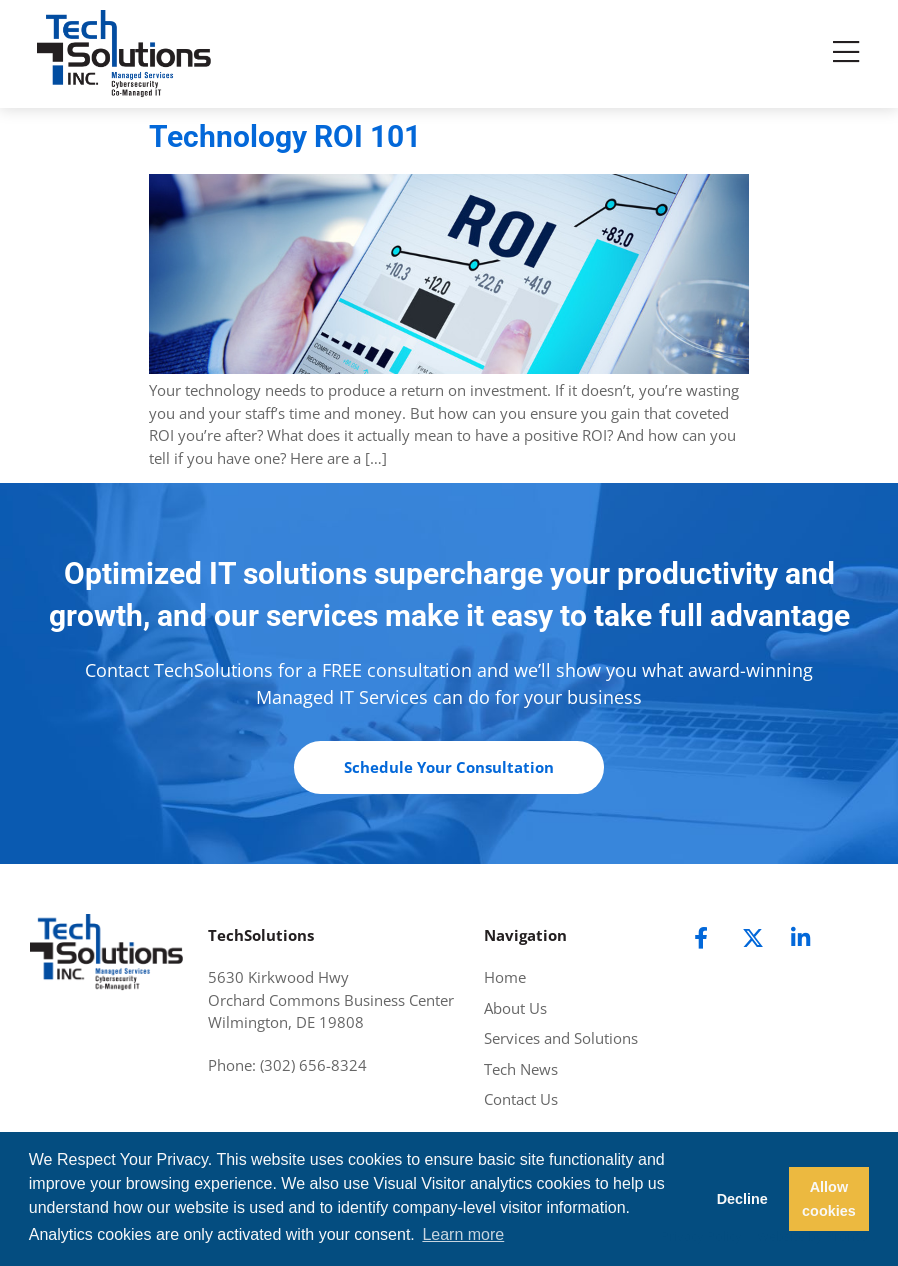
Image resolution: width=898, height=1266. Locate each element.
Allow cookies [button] (829, 1199)
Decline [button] (742, 1199)
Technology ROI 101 (285, 136)
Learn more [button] (463, 1234)
